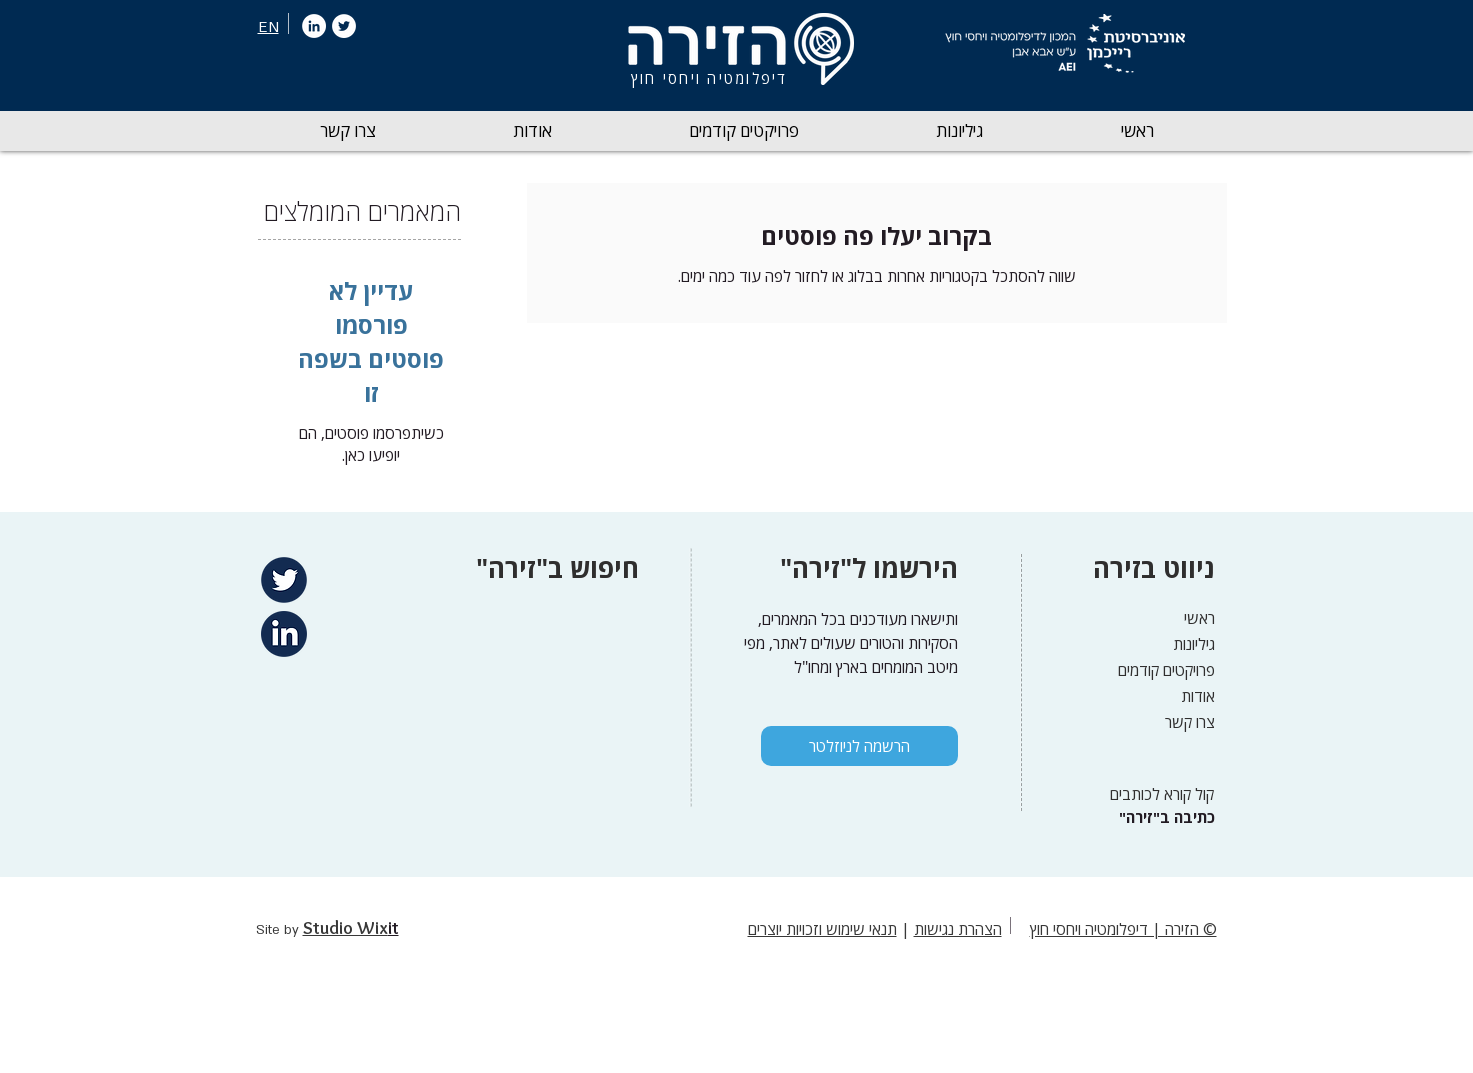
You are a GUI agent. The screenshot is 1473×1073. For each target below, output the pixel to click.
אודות (1198, 696)
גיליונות (1194, 644)
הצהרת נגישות (958, 929)
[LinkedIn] (314, 26)
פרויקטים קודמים (1166, 670)
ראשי (1199, 618)
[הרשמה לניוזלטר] (859, 746)
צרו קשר (1190, 722)
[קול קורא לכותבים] (1155, 793)
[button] (960, 131)
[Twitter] (344, 26)
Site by (279, 930)
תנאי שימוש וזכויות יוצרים (822, 929)
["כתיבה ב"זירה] (1164, 817)
